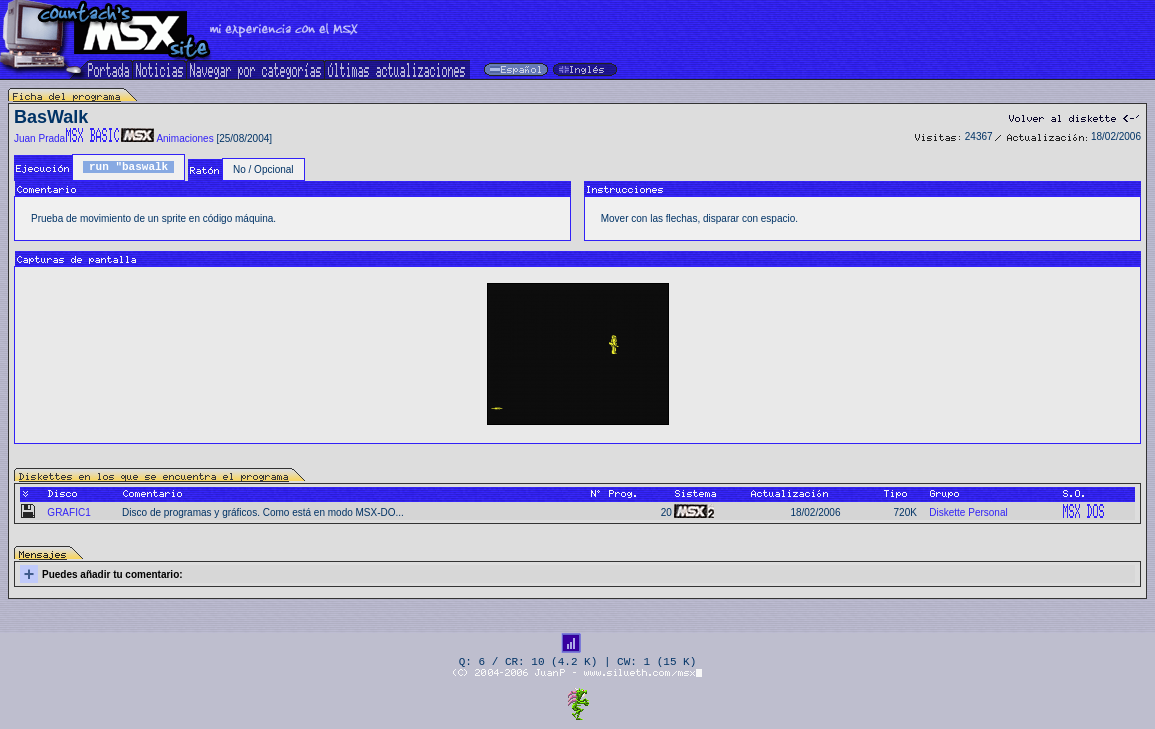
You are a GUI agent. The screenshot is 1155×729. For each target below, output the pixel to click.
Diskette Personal (968, 512)
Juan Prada (39, 138)
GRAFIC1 (68, 512)
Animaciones (184, 138)
